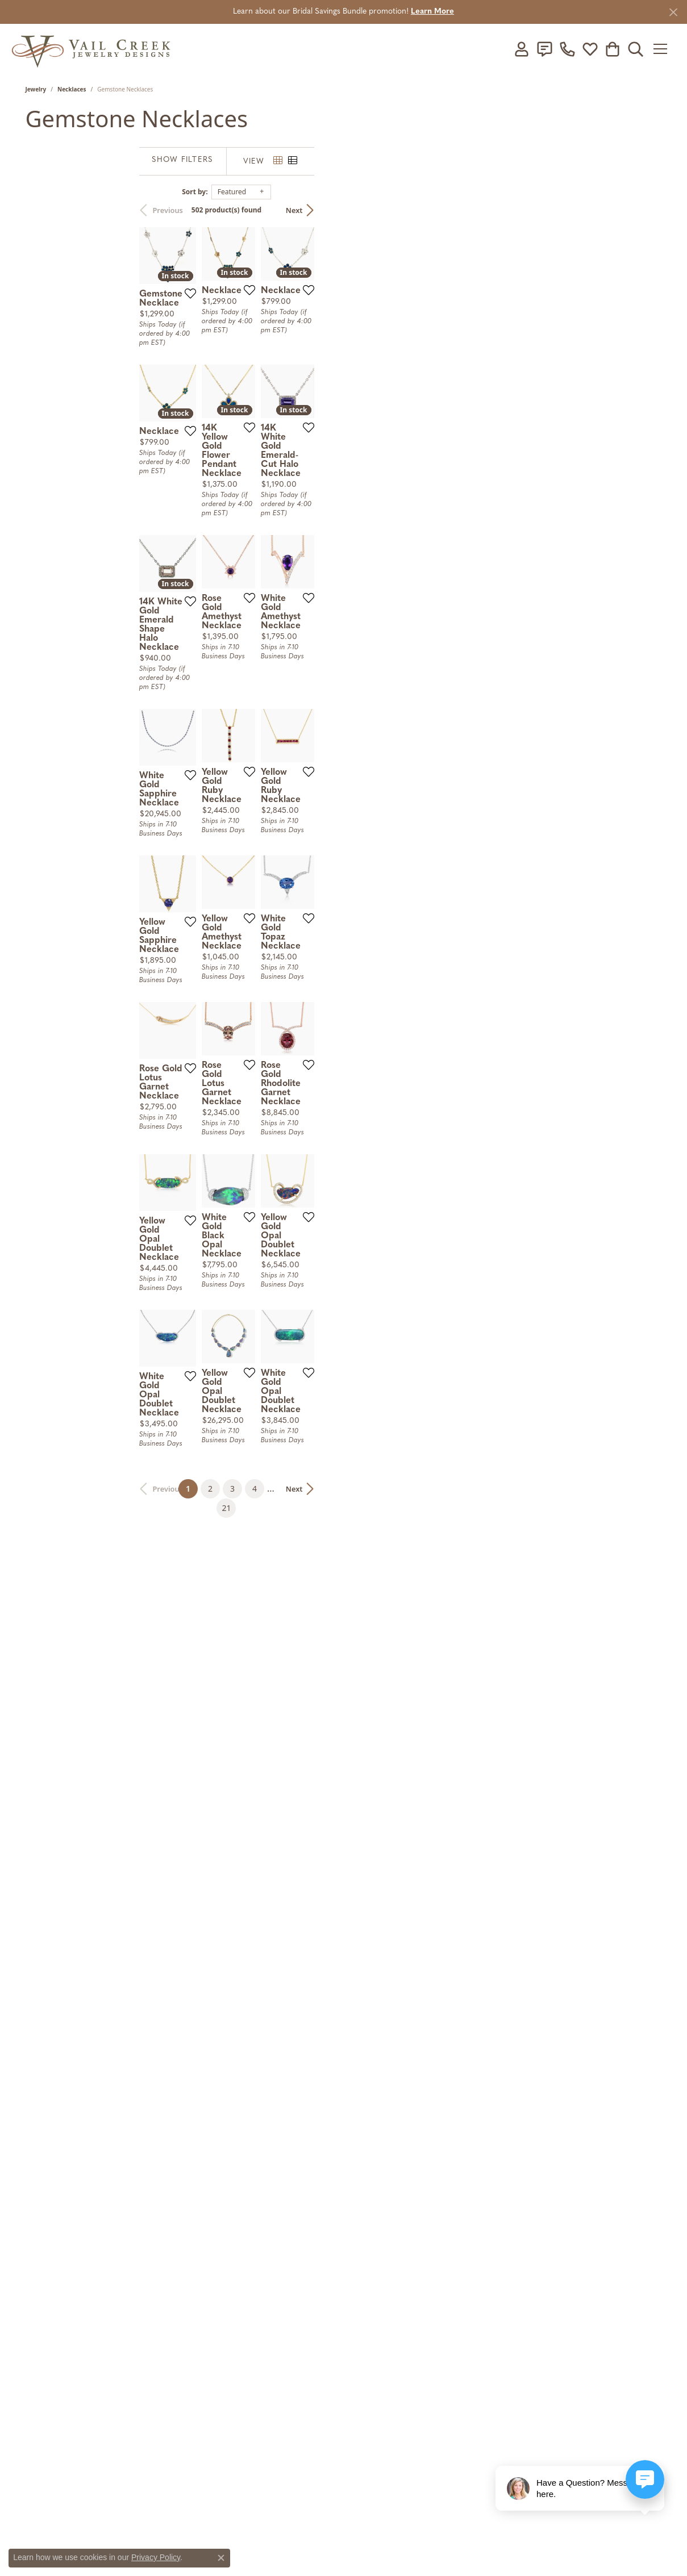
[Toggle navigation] (668, 48)
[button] (531, 48)
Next (642, 210)
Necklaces (71, 89)
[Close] (673, 12)
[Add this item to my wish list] (327, 393)
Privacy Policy (155, 2557)
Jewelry (36, 89)
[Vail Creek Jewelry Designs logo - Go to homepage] (91, 48)
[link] (554, 48)
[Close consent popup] (221, 2557)
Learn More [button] (432, 11)
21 (468, 1977)
